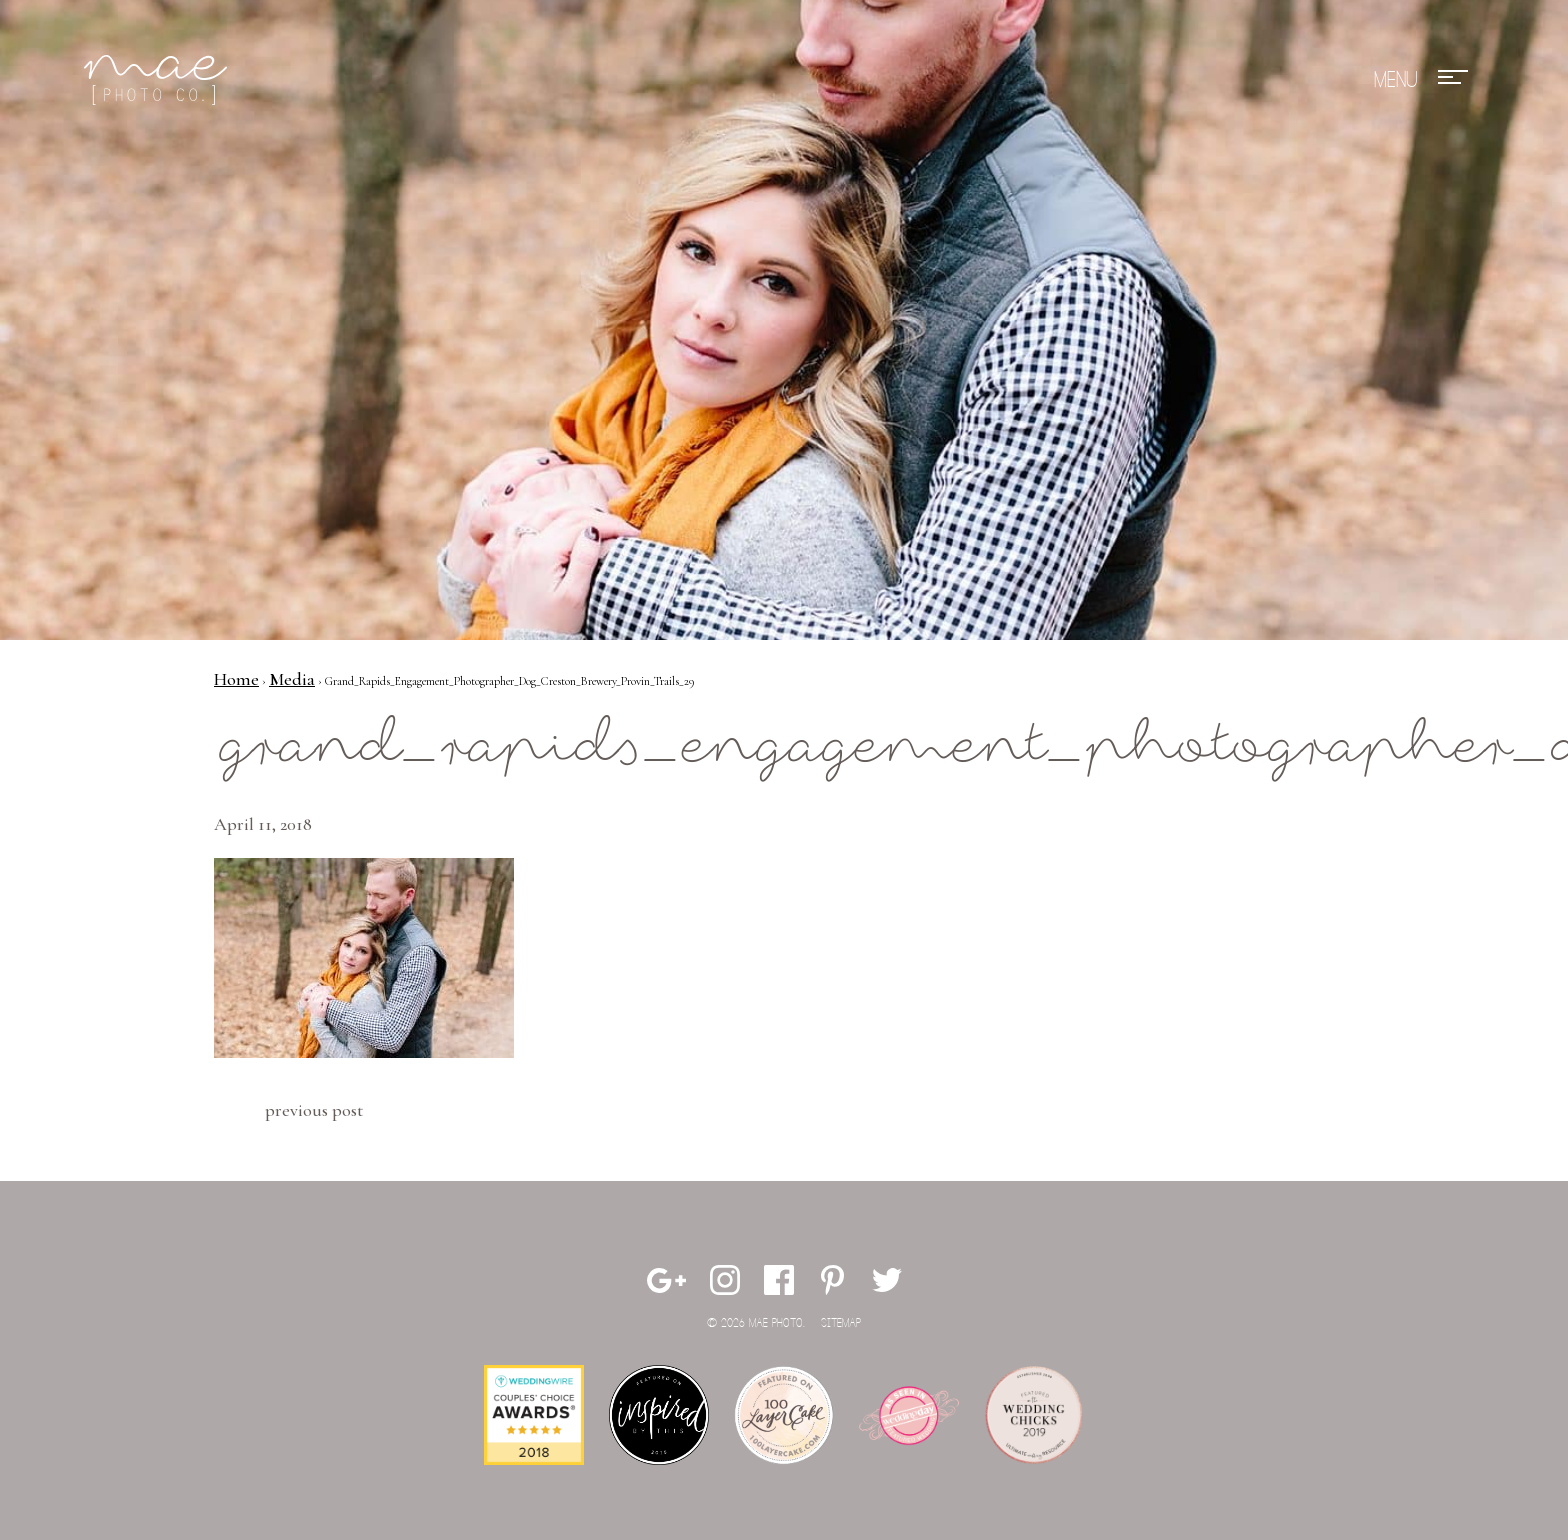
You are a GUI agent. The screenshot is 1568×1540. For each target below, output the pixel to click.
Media (292, 679)
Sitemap (841, 1323)
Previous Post (314, 1110)
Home (236, 679)
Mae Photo (159, 80)
